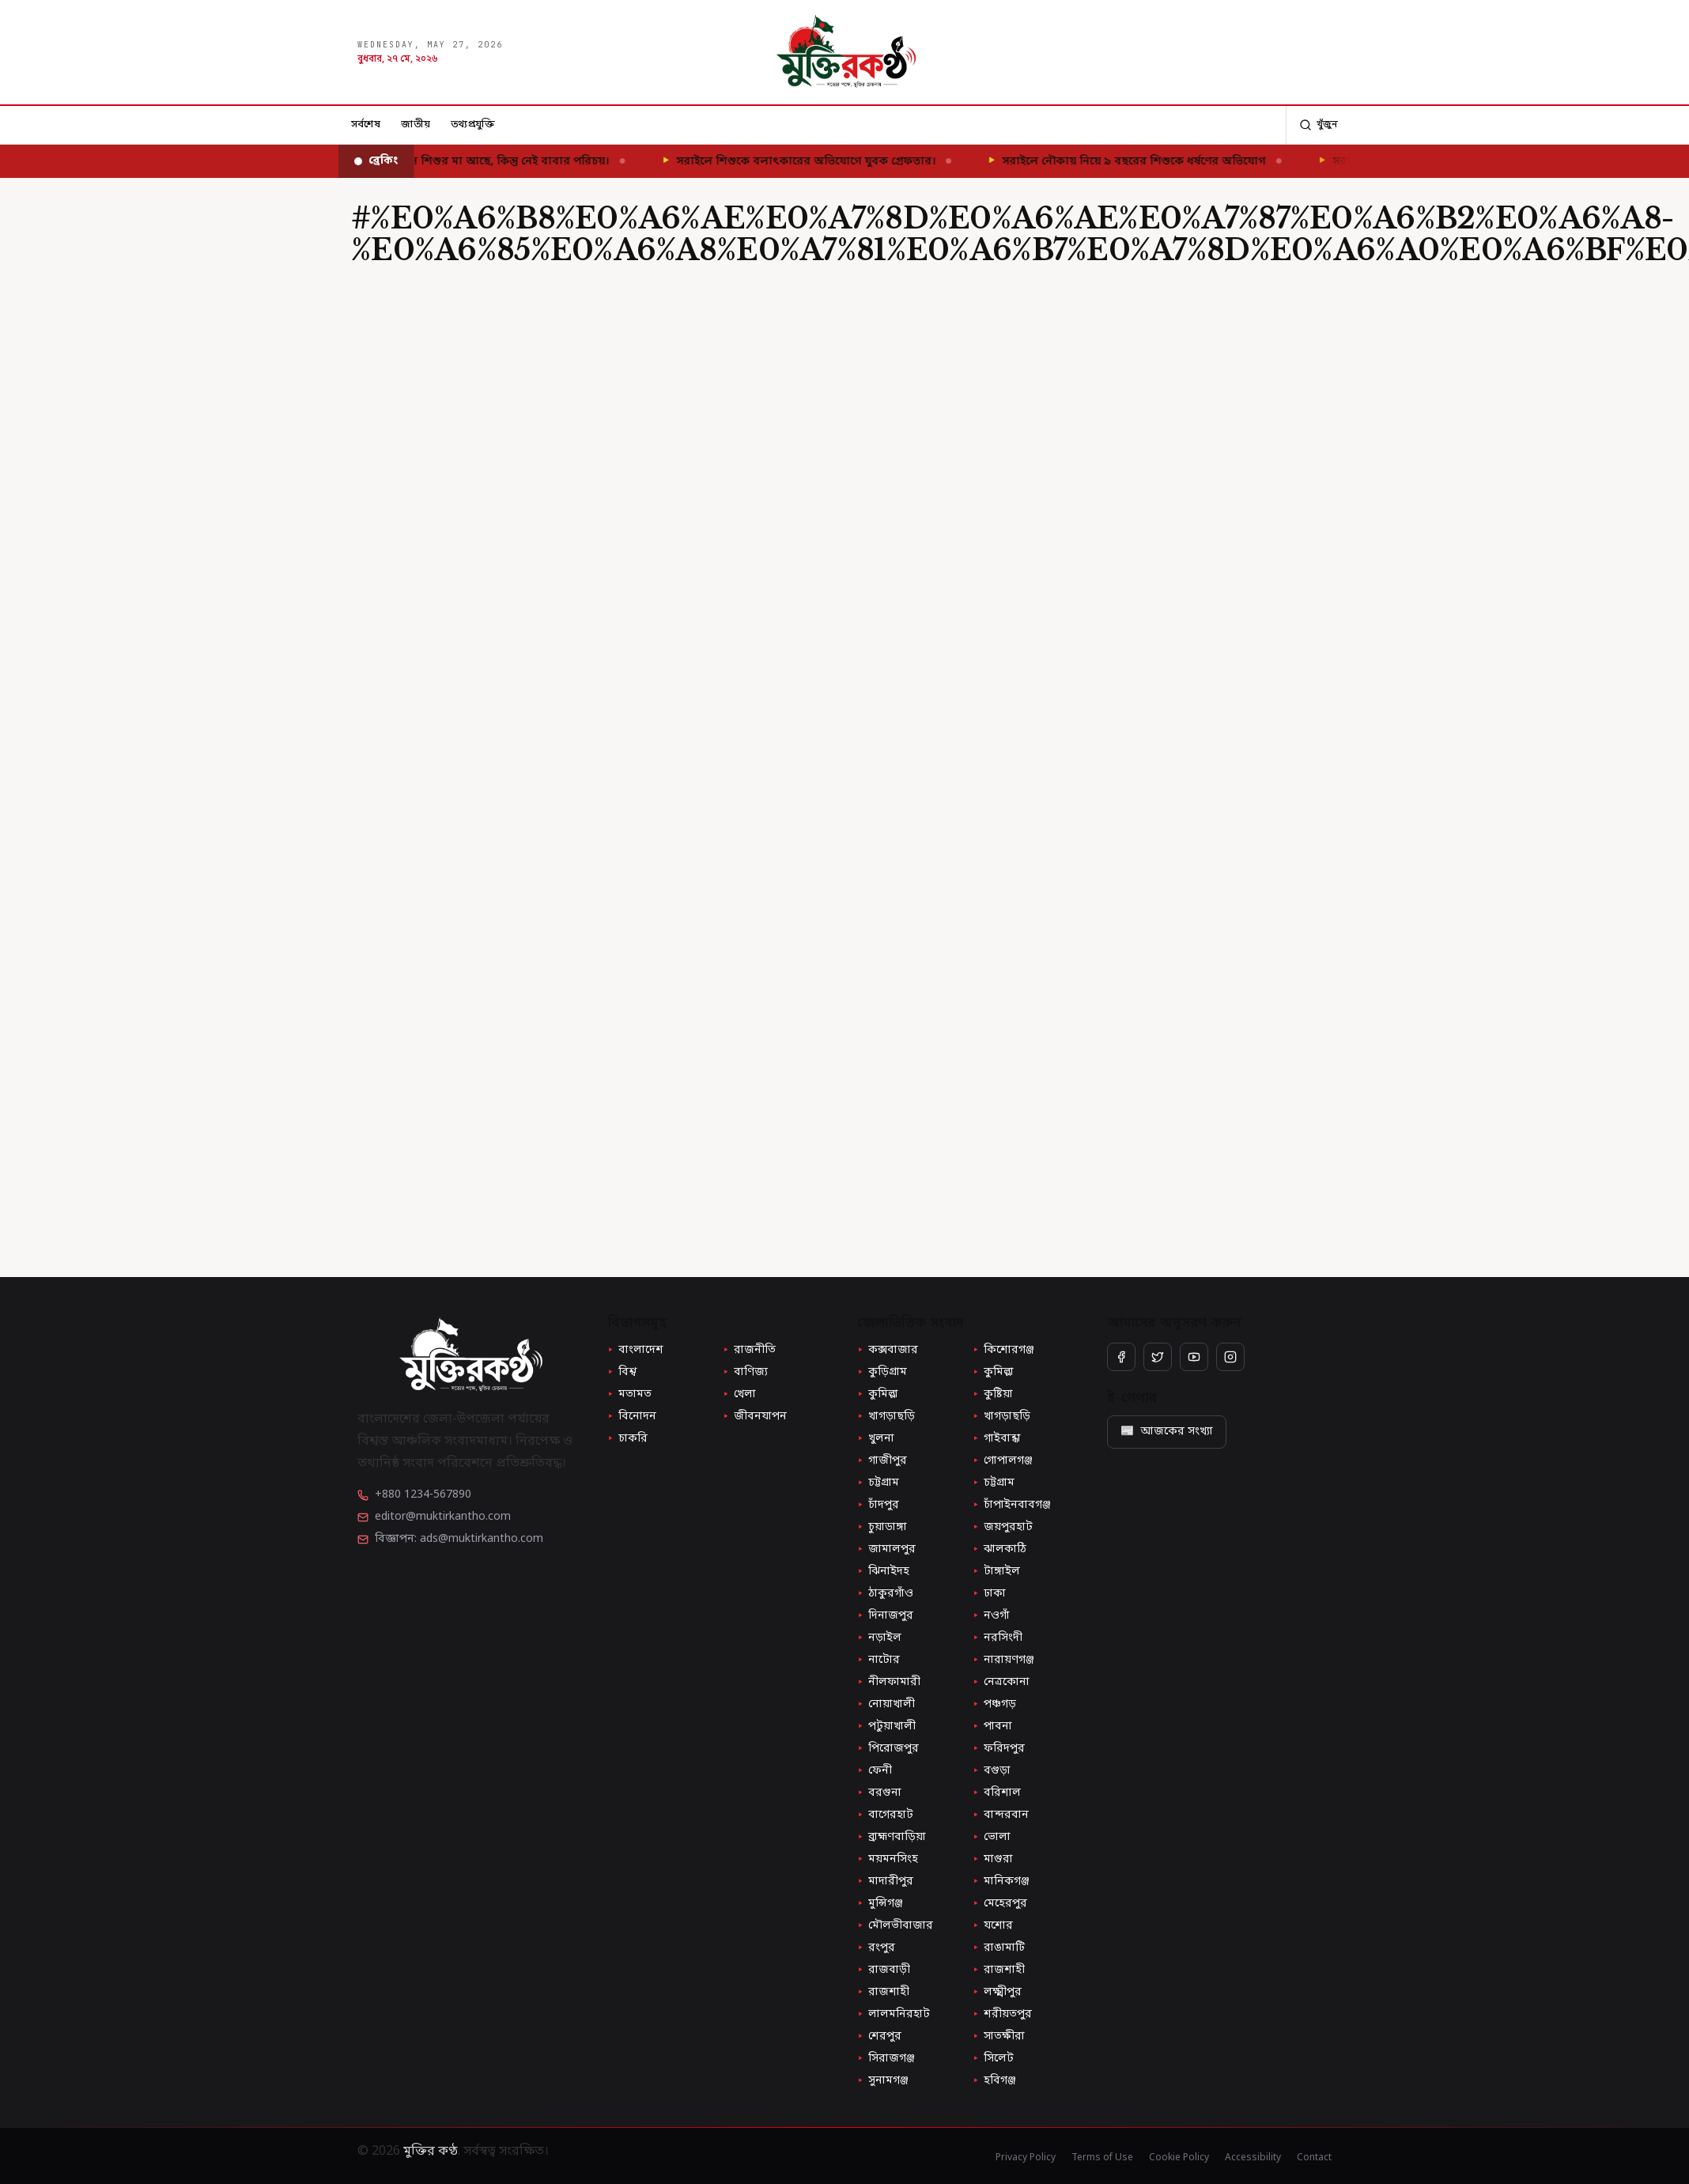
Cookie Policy (1179, 2158)
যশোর (993, 1925)
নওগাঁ (991, 1615)
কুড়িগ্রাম (882, 1372)
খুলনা (875, 1438)
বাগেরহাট (885, 1815)
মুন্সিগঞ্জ (880, 1903)
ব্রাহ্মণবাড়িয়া (891, 1837)
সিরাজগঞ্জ (886, 2058)
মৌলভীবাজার (895, 1925)
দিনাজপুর (885, 1615)
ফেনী (874, 1770)
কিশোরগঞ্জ (1003, 1350)
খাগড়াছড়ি (886, 1416)
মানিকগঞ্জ (1001, 1881)
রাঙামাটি (999, 1947)
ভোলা (992, 1837)
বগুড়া (992, 1770)
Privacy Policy (1026, 2158)
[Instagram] (1230, 1357)
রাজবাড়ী (883, 1970)
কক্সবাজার (887, 1350)
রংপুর (876, 1947)
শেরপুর (879, 2036)
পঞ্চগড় (994, 1704)
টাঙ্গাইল (996, 1571)
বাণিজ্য (745, 1372)
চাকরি (627, 1438)
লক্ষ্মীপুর (997, 1992)
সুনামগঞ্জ (883, 2080)
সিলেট (993, 2058)
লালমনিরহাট (893, 2014)
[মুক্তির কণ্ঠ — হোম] (844, 52)
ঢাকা (989, 1593)
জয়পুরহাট (1003, 1527)
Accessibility (1253, 2158)
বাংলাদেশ (635, 1350)
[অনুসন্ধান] (1319, 125)
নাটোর (878, 1660)
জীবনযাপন (755, 1416)
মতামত (629, 1394)
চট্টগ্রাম (878, 1483)
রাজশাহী (999, 1970)
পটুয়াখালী (886, 1726)
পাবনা (992, 1726)
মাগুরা (993, 1859)
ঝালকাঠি (999, 1549)
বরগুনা (879, 1792)
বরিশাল (997, 1792)
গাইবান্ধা (997, 1438)
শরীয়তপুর (1002, 2014)
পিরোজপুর (888, 1748)
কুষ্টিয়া (993, 1394)
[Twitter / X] (1157, 1357)
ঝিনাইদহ (883, 1571)
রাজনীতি (749, 1350)
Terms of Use (1102, 2158)
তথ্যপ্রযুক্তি (473, 124)
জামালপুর (886, 1549)
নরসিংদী (997, 1638)
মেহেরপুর (1000, 1903)
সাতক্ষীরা (999, 2036)
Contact (1314, 2158)
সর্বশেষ (365, 124)
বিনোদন (631, 1416)
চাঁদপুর (878, 1505)
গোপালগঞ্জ (1003, 1460)
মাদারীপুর (885, 1881)
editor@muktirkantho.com (443, 1517)
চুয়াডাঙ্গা (882, 1527)
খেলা (739, 1394)
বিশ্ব (622, 1372)
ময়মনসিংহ (887, 1859)
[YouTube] (1194, 1357)
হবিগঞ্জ (994, 2080)
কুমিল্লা (993, 1372)
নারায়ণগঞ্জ (1003, 1660)
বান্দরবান (1001, 1815)
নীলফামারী (888, 1682)
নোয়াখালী (886, 1704)
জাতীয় (415, 124)
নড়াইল (879, 1638)
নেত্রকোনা (1001, 1682)
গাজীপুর (882, 1460)
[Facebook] (1121, 1357)
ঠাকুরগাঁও (885, 1593)
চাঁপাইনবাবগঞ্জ (1012, 1505)
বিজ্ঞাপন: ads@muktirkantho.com (459, 1539)
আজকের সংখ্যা (1166, 1432)
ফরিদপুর (999, 1748)
